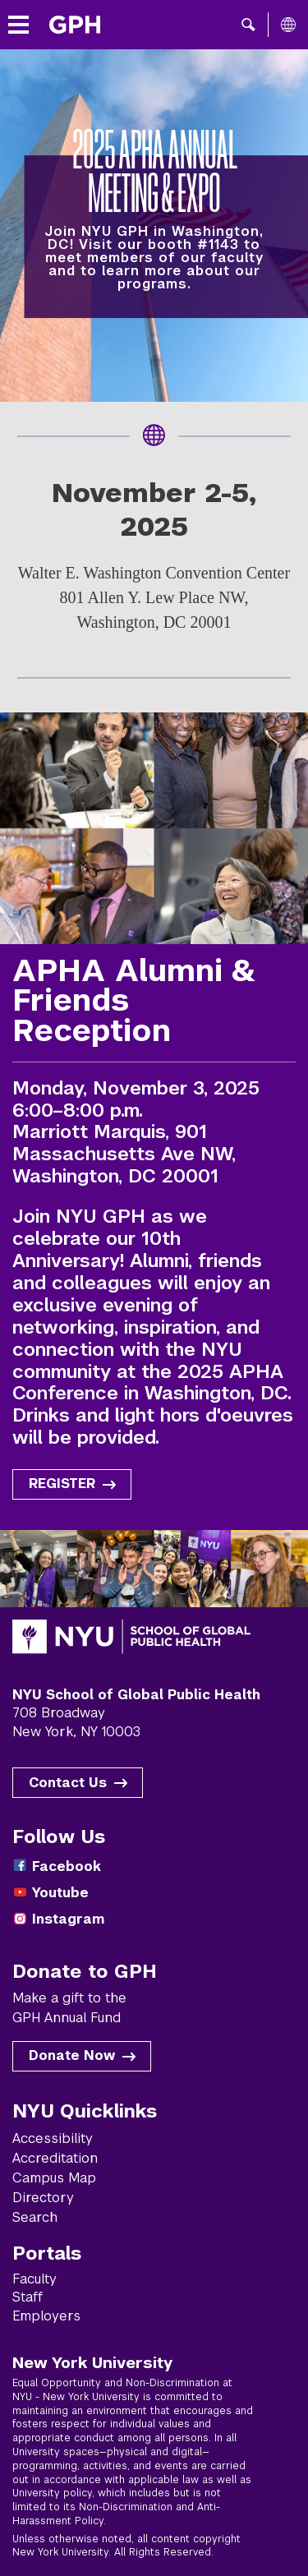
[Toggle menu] (18, 25)
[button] (248, 24)
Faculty (34, 2279)
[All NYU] (288, 24)
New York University (92, 2362)
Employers (46, 2316)
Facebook (66, 1866)
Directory (43, 2197)
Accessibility (52, 2138)
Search (34, 2217)
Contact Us (68, 1782)
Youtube (60, 1892)
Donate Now (72, 2055)
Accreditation (55, 2158)
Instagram (68, 1919)
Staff (27, 2297)
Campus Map (54, 2178)
